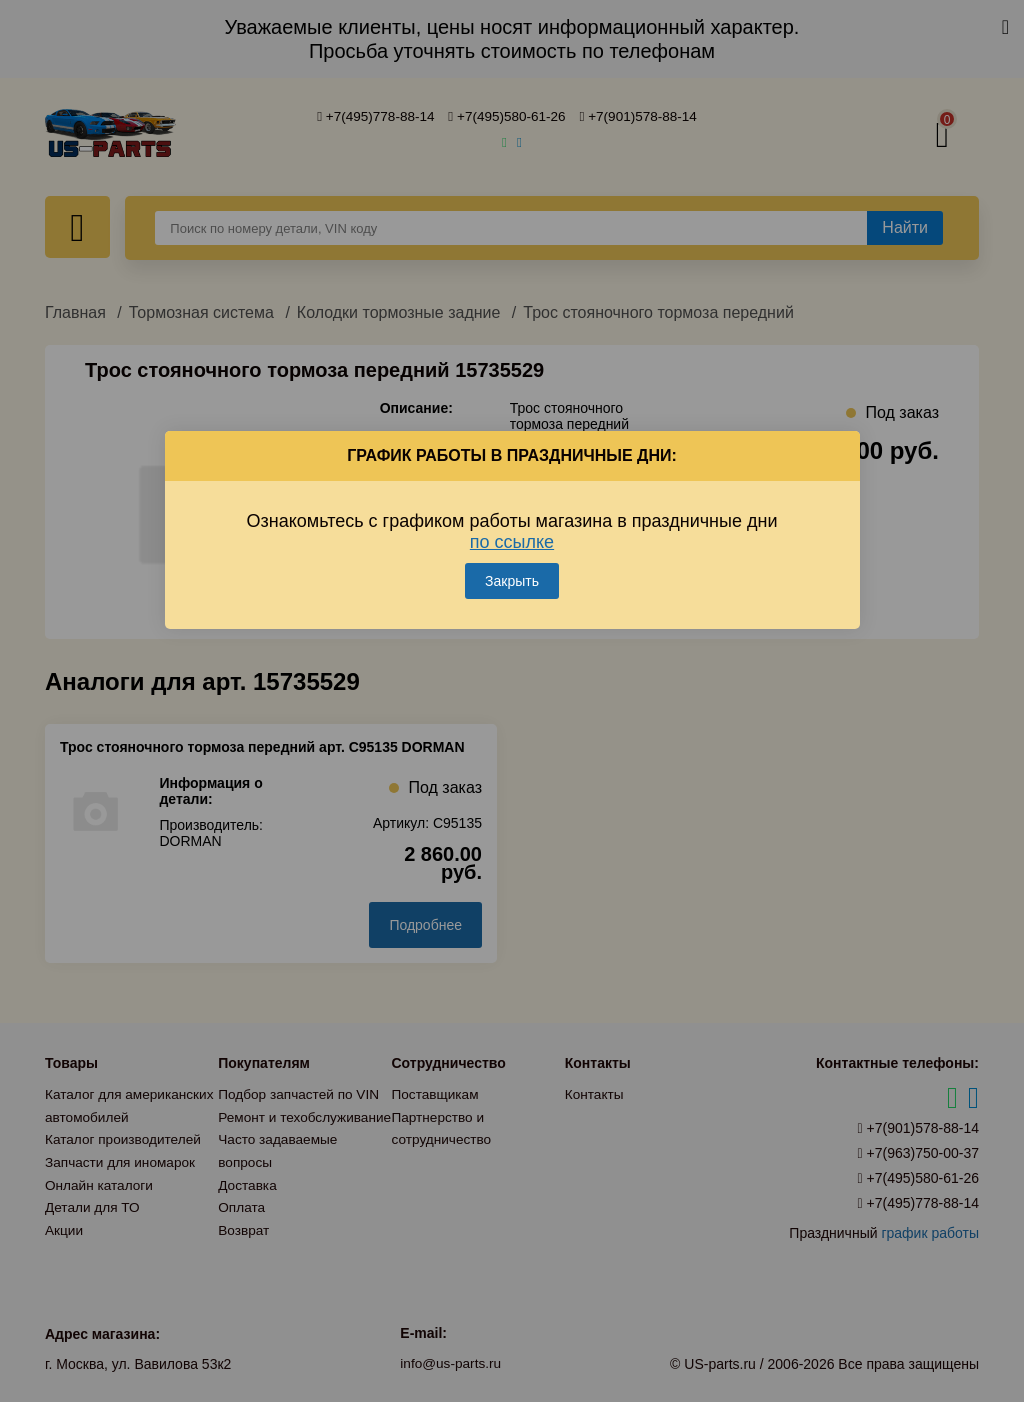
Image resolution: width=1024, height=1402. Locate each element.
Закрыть (512, 576)
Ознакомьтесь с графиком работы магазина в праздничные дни (512, 526)
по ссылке (512, 537)
